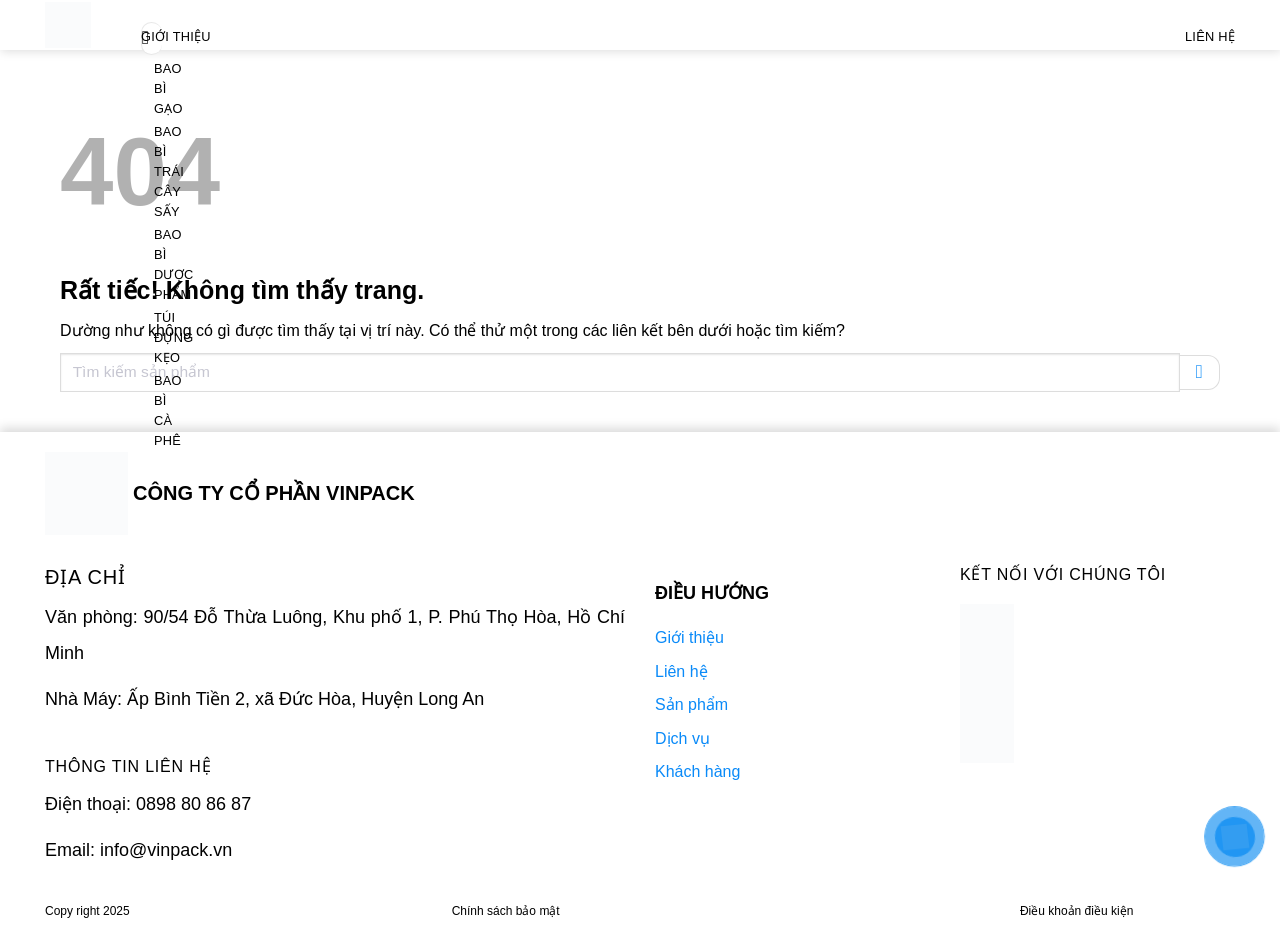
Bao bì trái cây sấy (169, 171)
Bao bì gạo (168, 88)
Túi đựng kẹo (173, 337)
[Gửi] (1200, 372)
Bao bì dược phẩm (174, 264)
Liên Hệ (1210, 36)
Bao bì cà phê (168, 410)
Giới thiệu (176, 36)
